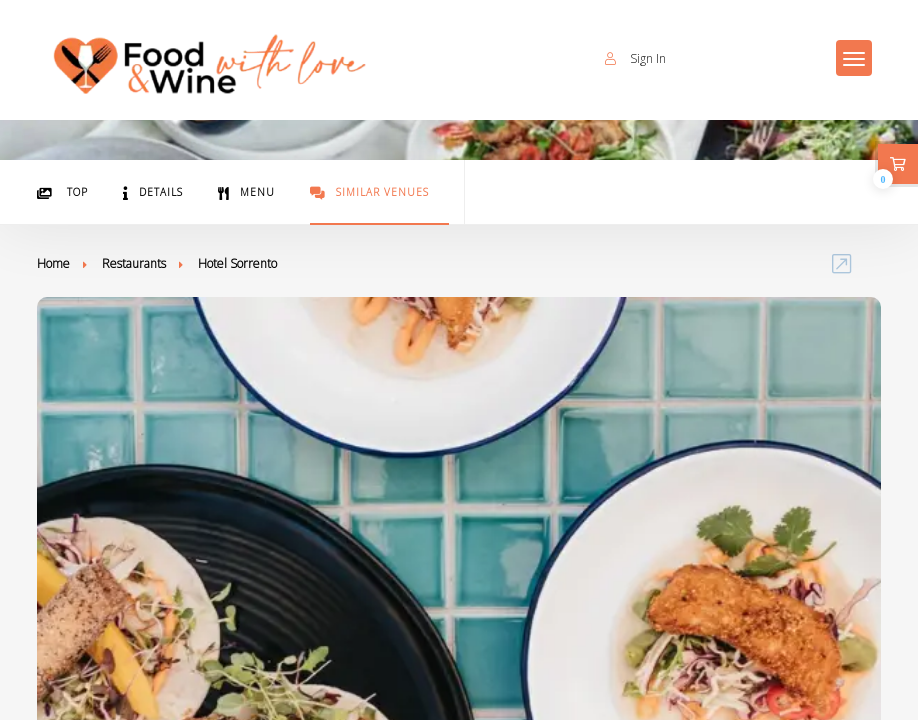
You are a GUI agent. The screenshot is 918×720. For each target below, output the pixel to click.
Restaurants (134, 263)
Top (62, 192)
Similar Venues (369, 192)
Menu (246, 192)
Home (53, 263)
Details (153, 192)
